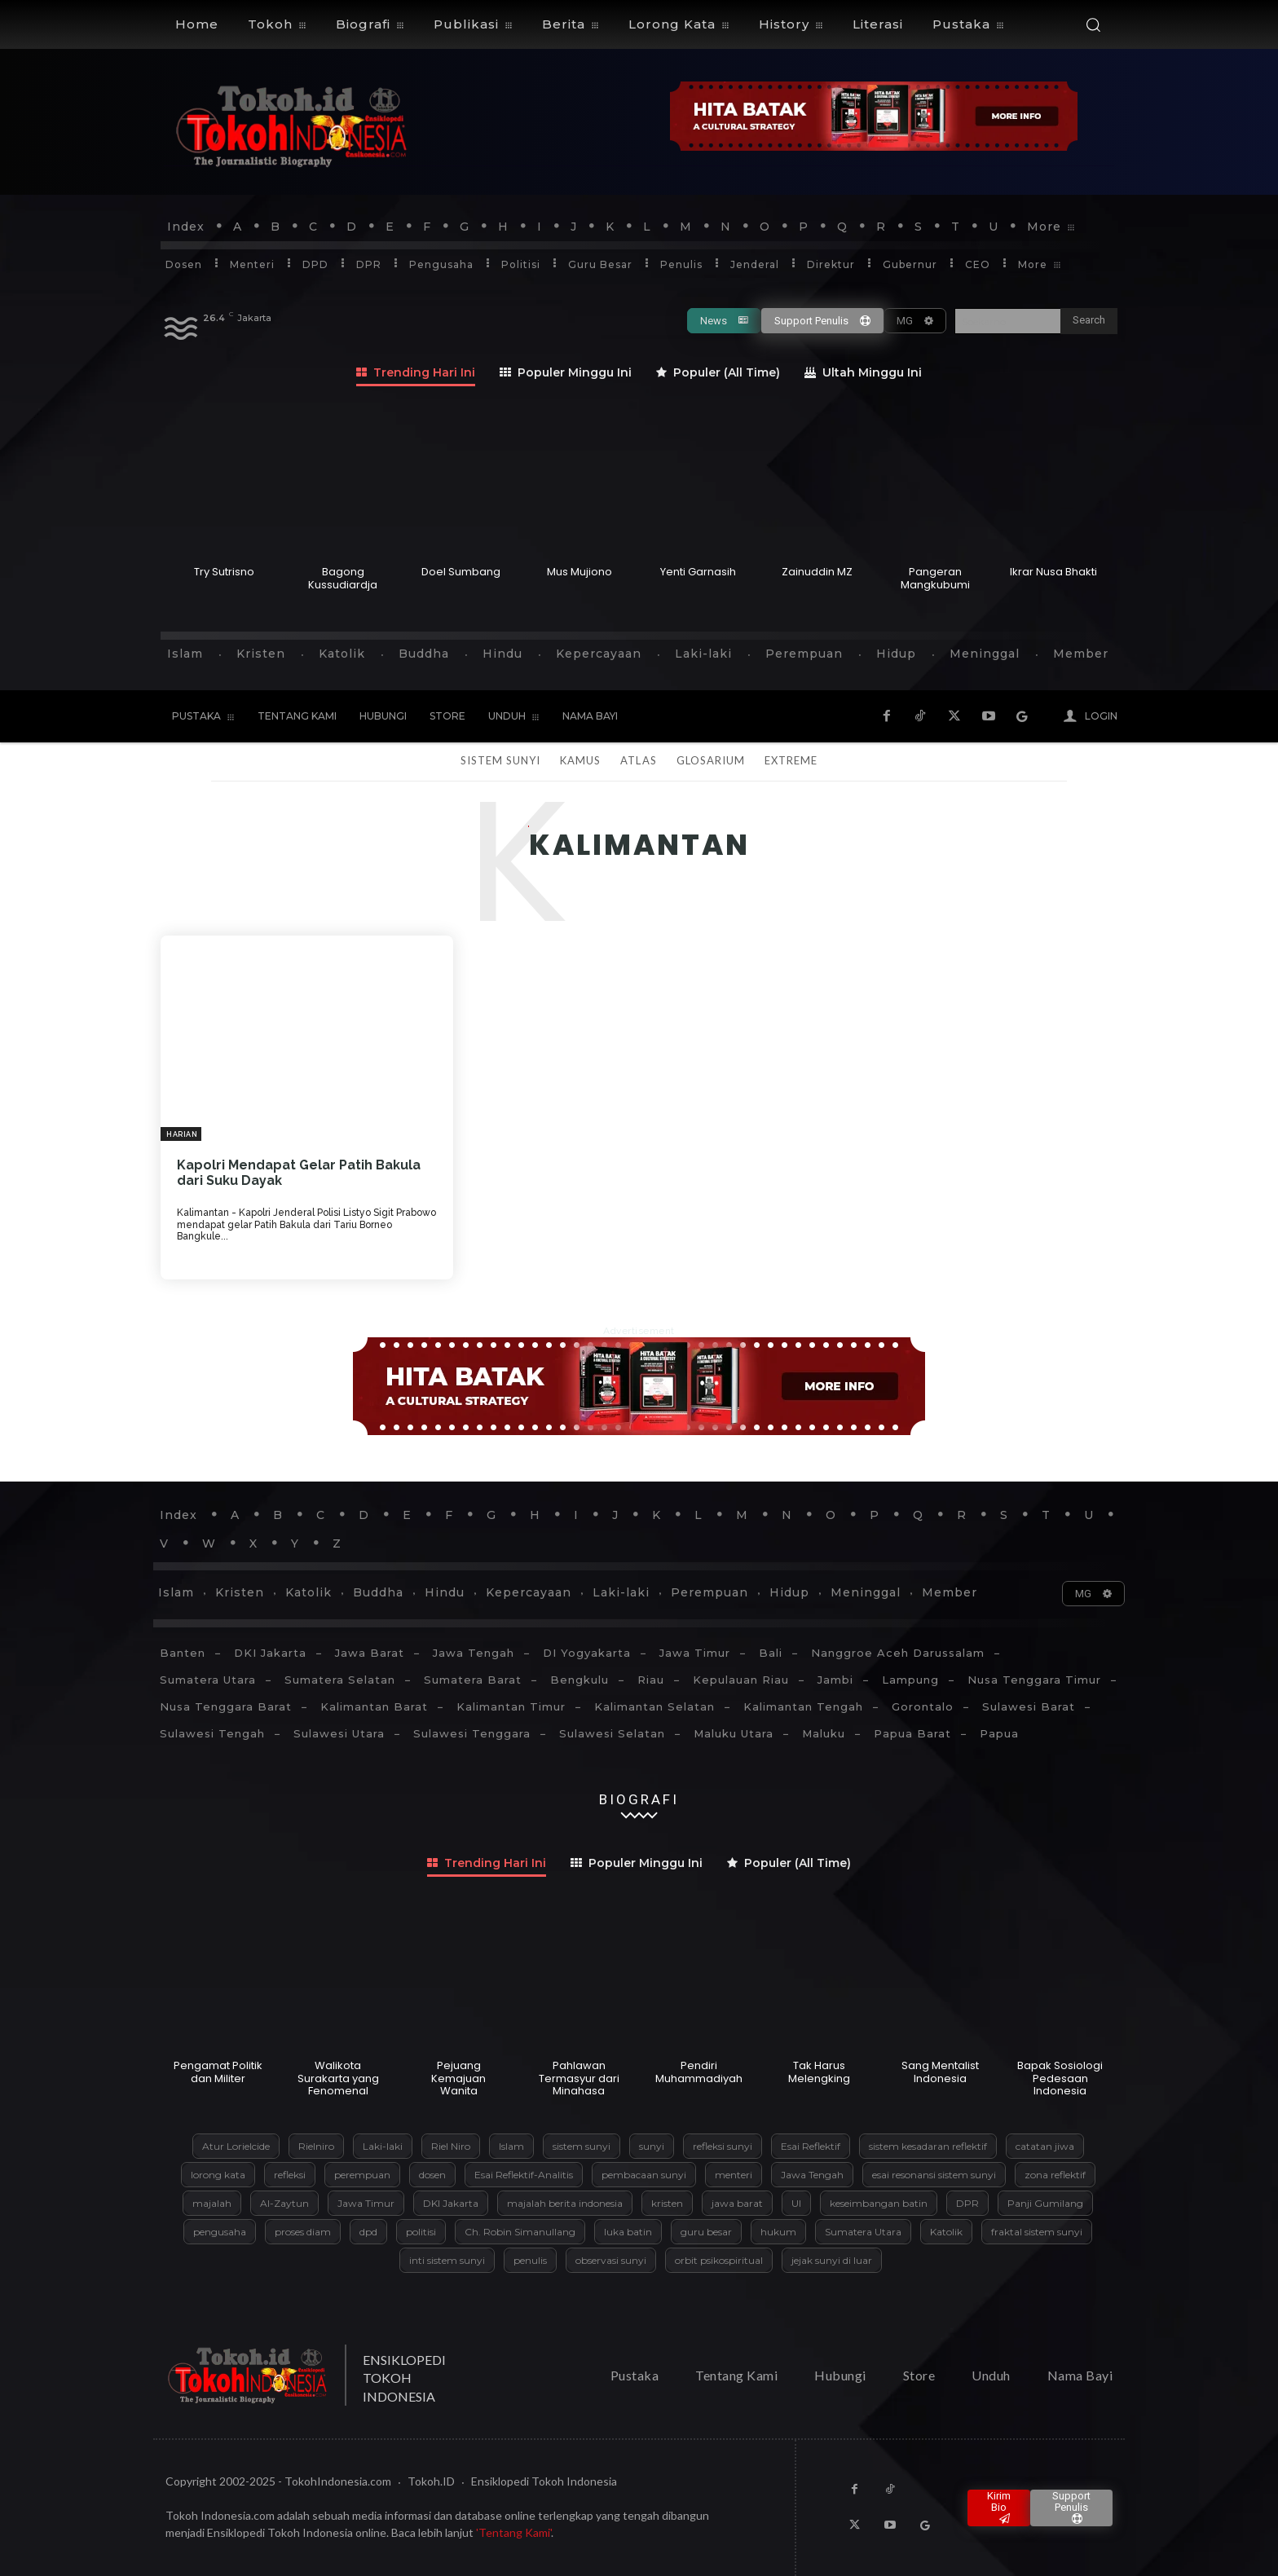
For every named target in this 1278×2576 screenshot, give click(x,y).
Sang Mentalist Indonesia (940, 2072)
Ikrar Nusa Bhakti (1053, 571)
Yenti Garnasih (698, 571)
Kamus (580, 760)
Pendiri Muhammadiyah (699, 2072)
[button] (1093, 24)
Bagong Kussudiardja (342, 578)
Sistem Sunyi (500, 760)
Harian (181, 1134)
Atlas (638, 760)
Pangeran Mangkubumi (935, 578)
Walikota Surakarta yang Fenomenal (338, 2078)
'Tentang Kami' (513, 2532)
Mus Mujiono (579, 571)
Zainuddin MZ (817, 571)
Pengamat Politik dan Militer (218, 2072)
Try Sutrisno (224, 571)
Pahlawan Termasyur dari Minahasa (579, 2078)
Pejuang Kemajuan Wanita (458, 2078)
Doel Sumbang (460, 571)
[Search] (1088, 321)
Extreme (791, 760)
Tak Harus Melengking (819, 2072)
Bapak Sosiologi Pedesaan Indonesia (1060, 2078)
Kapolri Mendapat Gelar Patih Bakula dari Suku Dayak (299, 1172)
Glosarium (710, 760)
